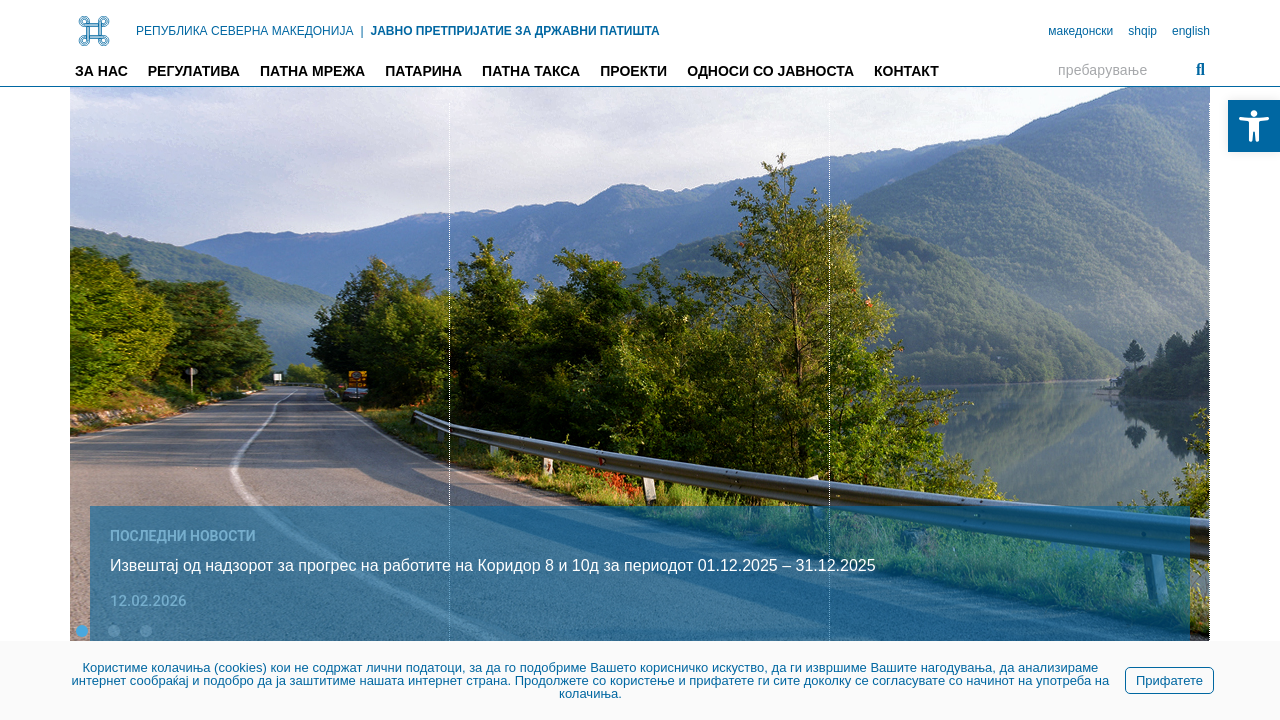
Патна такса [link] (531, 71)
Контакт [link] (906, 71)
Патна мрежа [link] (312, 71)
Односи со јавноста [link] (770, 71)
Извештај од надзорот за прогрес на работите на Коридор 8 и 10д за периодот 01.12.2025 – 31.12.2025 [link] (493, 565)
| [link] (361, 31)
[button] (82, 631)
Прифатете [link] (1169, 680)
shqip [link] (1142, 31)
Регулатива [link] (194, 71)
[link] (1254, 126)
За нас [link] (101, 71)
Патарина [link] (423, 71)
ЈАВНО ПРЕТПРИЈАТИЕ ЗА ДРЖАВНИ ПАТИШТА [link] (515, 31)
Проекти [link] (633, 71)
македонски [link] (1080, 31)
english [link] (1191, 31)
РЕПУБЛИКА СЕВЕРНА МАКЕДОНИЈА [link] (244, 31)
